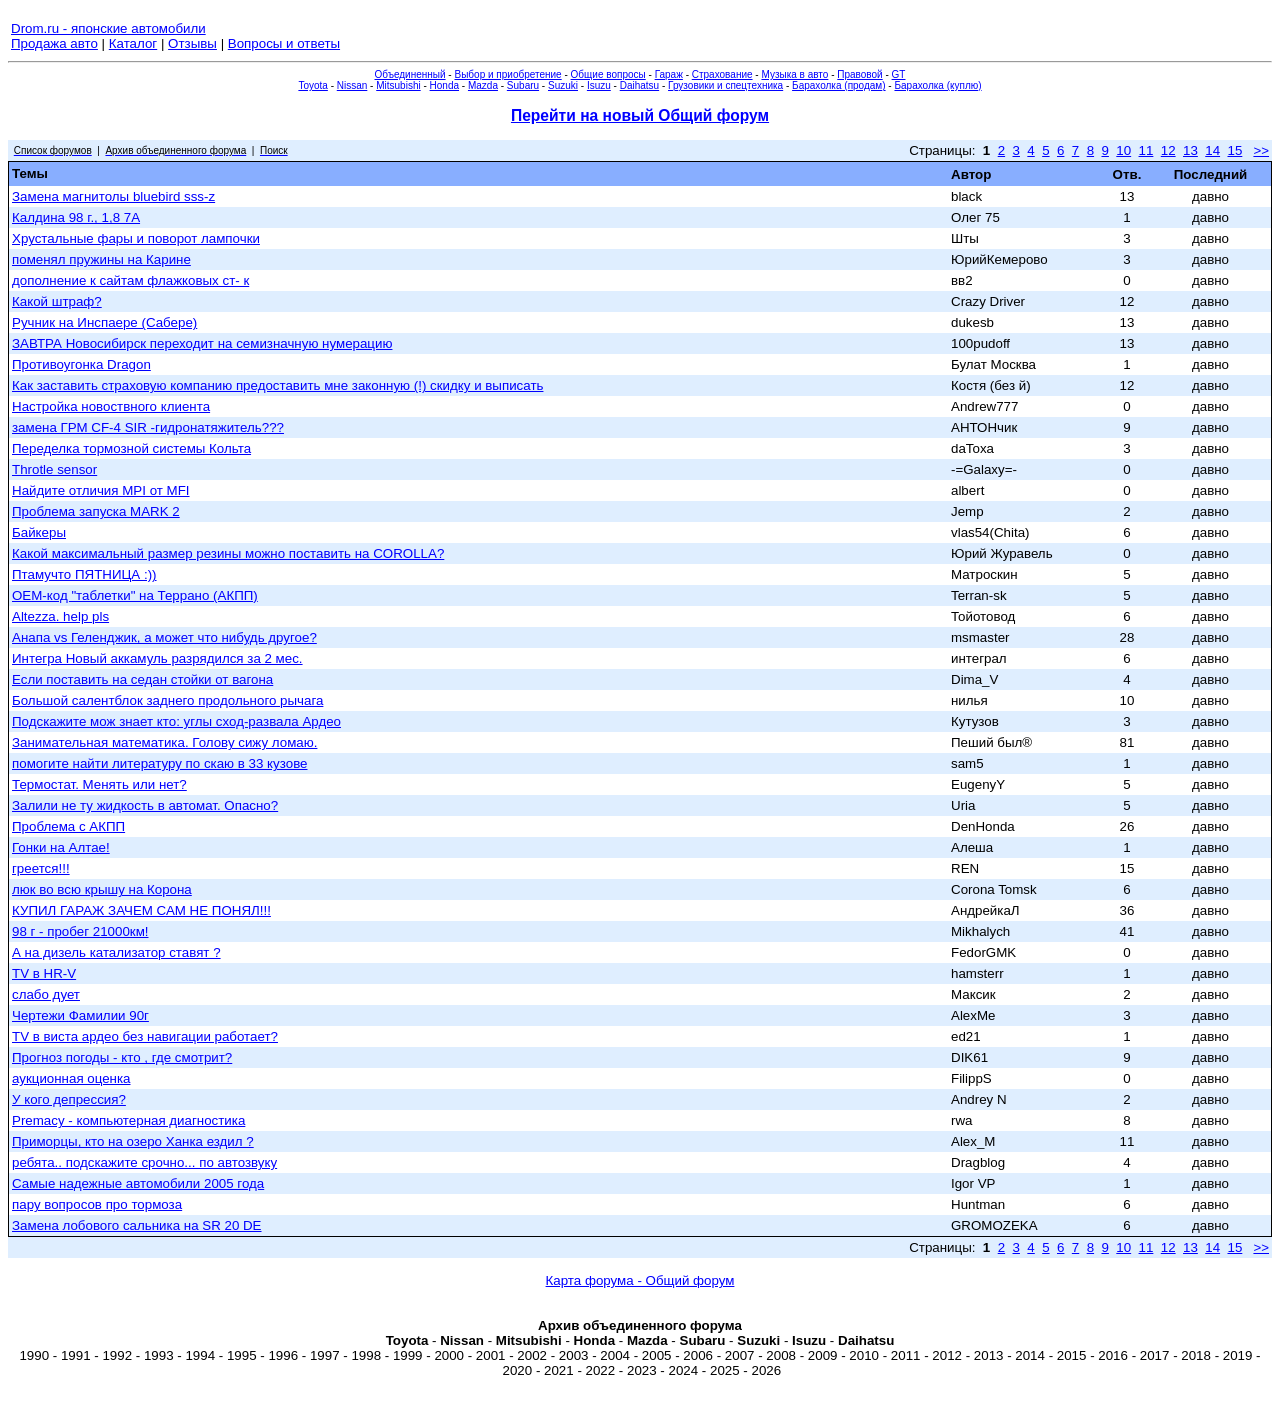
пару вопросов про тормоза (97, 1204)
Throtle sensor (54, 469)
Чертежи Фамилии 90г (80, 1015)
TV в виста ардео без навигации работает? (145, 1036)
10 (1123, 150)
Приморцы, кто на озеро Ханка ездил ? (133, 1141)
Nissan (352, 85)
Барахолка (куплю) (937, 85)
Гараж (669, 74)
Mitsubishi (398, 85)
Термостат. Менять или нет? (99, 784)
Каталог (133, 43)
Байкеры (39, 532)
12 (1168, 150)
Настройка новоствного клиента (111, 406)
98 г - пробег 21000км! (80, 931)
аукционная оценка (71, 1078)
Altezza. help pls (60, 616)
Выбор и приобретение (507, 74)
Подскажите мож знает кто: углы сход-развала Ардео (176, 721)
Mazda (483, 85)
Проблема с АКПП (68, 826)
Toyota (312, 85)
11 (1146, 150)
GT (899, 74)
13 (1190, 150)
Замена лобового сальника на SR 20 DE (137, 1225)
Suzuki (563, 85)
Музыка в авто (794, 74)
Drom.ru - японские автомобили (108, 28)
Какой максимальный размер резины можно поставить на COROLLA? (228, 553)
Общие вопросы (608, 74)
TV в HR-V (44, 973)
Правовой (859, 74)
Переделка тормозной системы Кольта (131, 448)
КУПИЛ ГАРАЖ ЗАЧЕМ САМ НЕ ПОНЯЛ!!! (141, 910)
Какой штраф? (57, 301)
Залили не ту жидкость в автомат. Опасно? (145, 805)
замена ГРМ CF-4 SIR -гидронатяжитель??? (148, 427)
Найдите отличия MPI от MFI (101, 490)
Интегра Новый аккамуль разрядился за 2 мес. (157, 658)
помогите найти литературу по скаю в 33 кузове (159, 763)
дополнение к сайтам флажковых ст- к (130, 280)
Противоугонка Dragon (81, 364)
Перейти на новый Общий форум (640, 115)
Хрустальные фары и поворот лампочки (136, 238)
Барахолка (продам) (839, 85)
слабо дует (46, 994)
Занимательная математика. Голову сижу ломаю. (164, 742)
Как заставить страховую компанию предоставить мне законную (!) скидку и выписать (277, 385)
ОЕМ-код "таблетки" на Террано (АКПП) (135, 595)
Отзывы (192, 43)
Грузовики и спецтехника (725, 85)
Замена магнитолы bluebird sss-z (113, 196)
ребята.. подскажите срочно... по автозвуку (144, 1162)
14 (1212, 150)
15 (1234, 150)
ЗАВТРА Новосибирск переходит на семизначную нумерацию (202, 343)
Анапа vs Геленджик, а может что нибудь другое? (164, 637)
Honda (444, 85)
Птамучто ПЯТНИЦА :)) (84, 574)
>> (1261, 150)
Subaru (523, 85)
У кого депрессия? (69, 1099)
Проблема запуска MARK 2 (96, 511)
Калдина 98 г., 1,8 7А (76, 217)
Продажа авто (54, 43)
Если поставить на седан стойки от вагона (142, 679)
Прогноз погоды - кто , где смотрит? (122, 1057)
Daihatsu (639, 85)
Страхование (722, 74)
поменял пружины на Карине (101, 259)
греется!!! (41, 868)
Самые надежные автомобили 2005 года (138, 1183)
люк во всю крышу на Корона (102, 889)
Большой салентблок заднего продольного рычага (167, 700)
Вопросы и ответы (284, 43)
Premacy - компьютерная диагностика (128, 1120)
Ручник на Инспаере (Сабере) (104, 322)
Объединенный (410, 74)
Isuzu (599, 85)
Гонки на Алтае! (61, 847)
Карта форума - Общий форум (640, 1280)
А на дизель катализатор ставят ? (116, 952)
